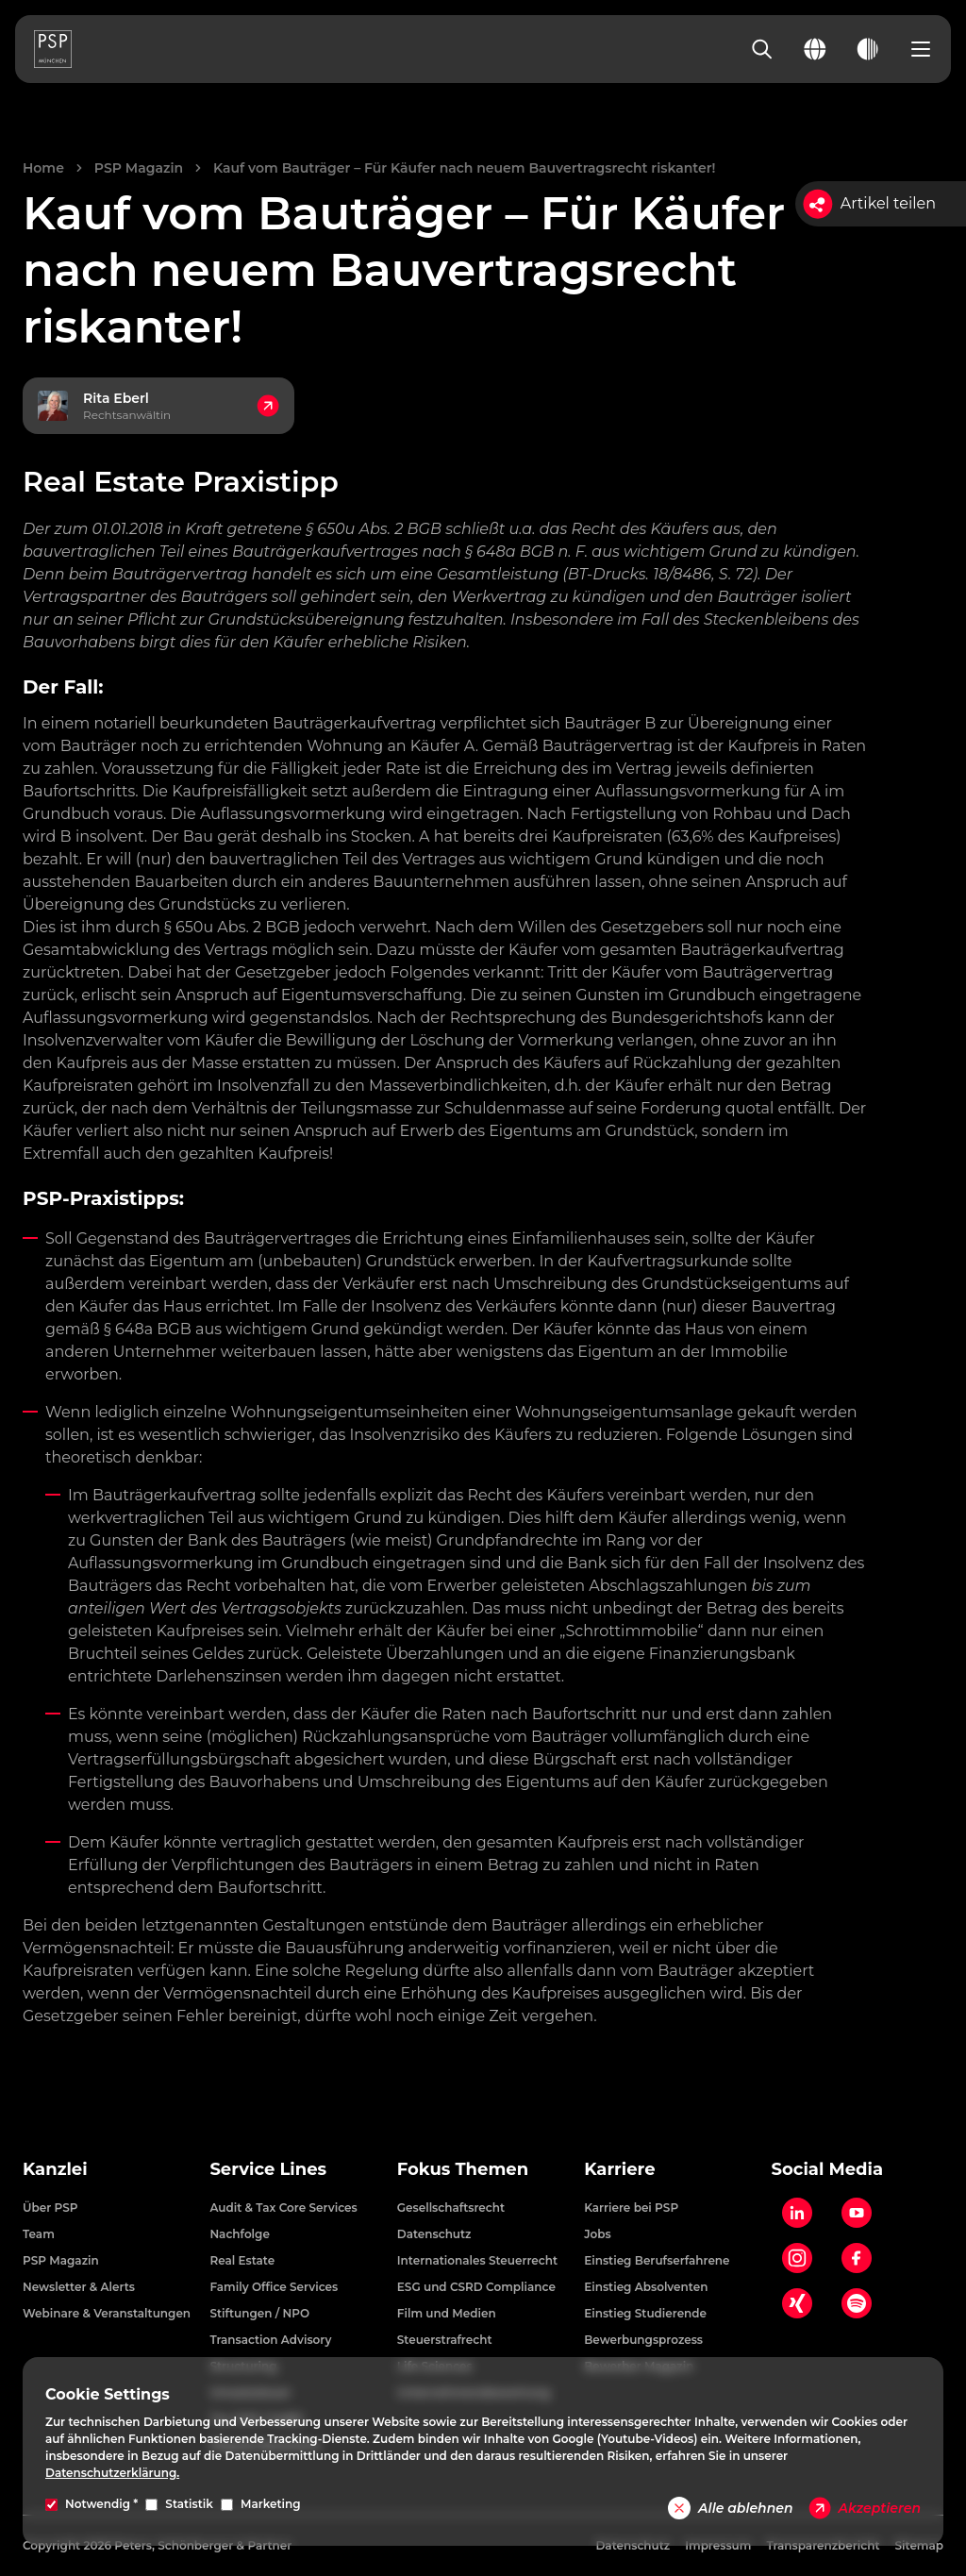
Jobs (597, 2234)
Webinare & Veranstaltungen (107, 2313)
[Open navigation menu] (920, 49)
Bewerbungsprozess (643, 2340)
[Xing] (797, 2303)
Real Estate (242, 2260)
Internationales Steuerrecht (477, 2260)
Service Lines (267, 2169)
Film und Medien (446, 2313)
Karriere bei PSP (631, 2207)
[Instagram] (797, 2258)
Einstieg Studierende (645, 2313)
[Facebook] (856, 2258)
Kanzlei (55, 2169)
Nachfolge (239, 2234)
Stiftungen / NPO (259, 2313)
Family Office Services (273, 2287)
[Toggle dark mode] (868, 49)
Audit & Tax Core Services (283, 2207)
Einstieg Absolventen (646, 2287)
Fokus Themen (462, 2169)
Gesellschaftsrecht (451, 2207)
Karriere (619, 2169)
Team (39, 2234)
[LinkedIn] (797, 2213)
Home (43, 167)
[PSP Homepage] (53, 49)
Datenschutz (434, 2234)
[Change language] (815, 49)
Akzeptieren (864, 2508)
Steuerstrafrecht (444, 2340)
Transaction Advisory (270, 2340)
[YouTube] (856, 2213)
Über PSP (50, 2207)
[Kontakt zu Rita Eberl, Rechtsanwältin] (158, 405)
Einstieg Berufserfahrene (656, 2260)
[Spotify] (856, 2303)
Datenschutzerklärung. (112, 2473)
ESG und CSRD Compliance (476, 2287)
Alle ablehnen (730, 2508)
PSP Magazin (138, 167)
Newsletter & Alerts (79, 2287)
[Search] (762, 49)
